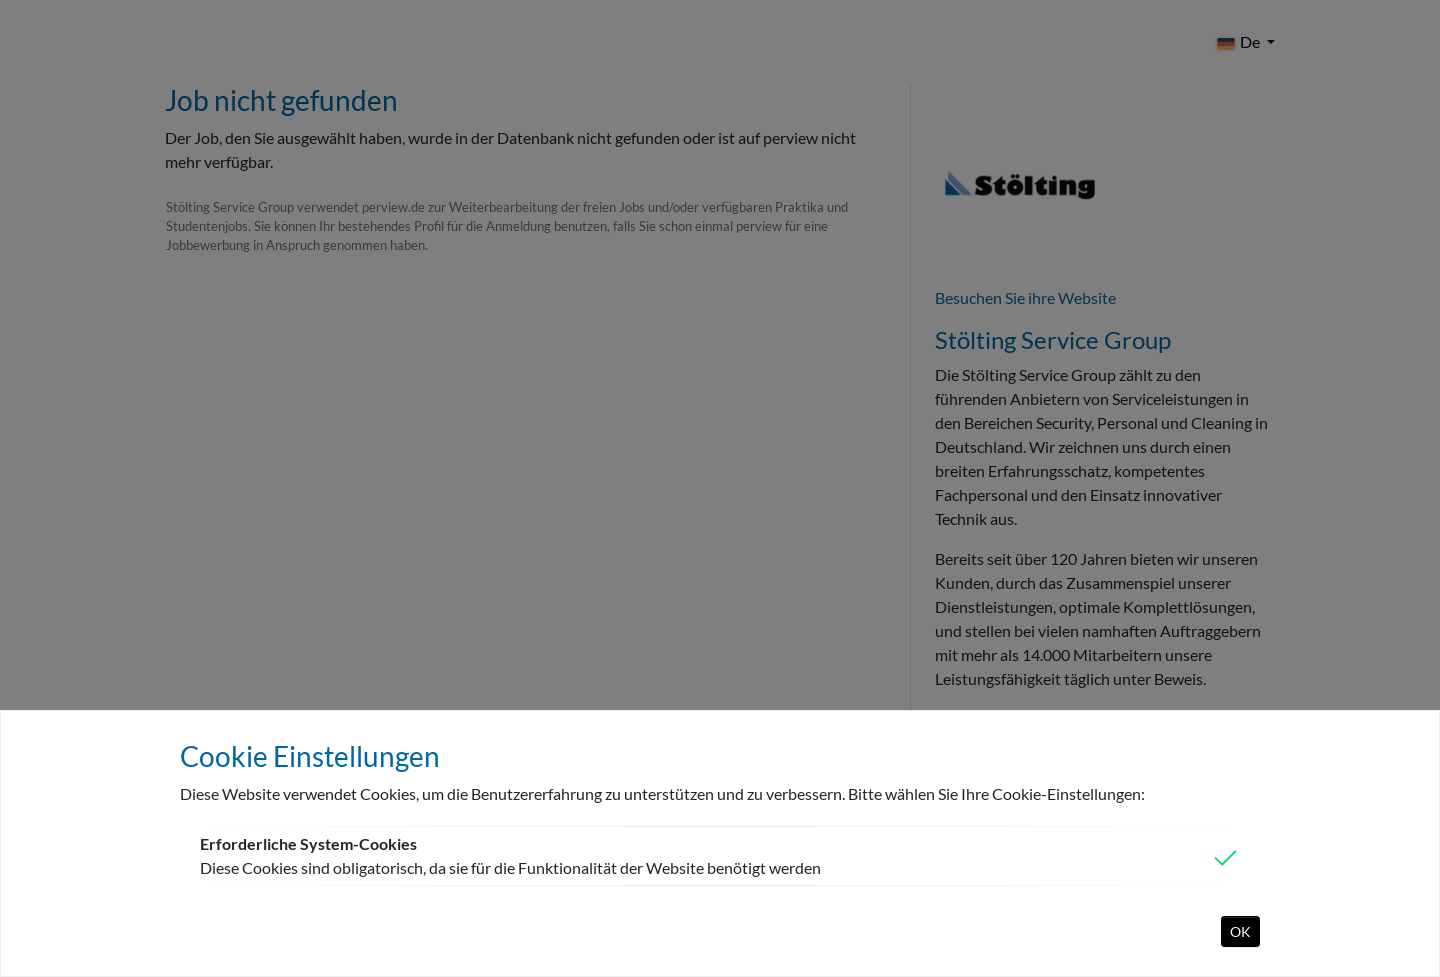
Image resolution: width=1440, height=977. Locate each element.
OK (1240, 931)
